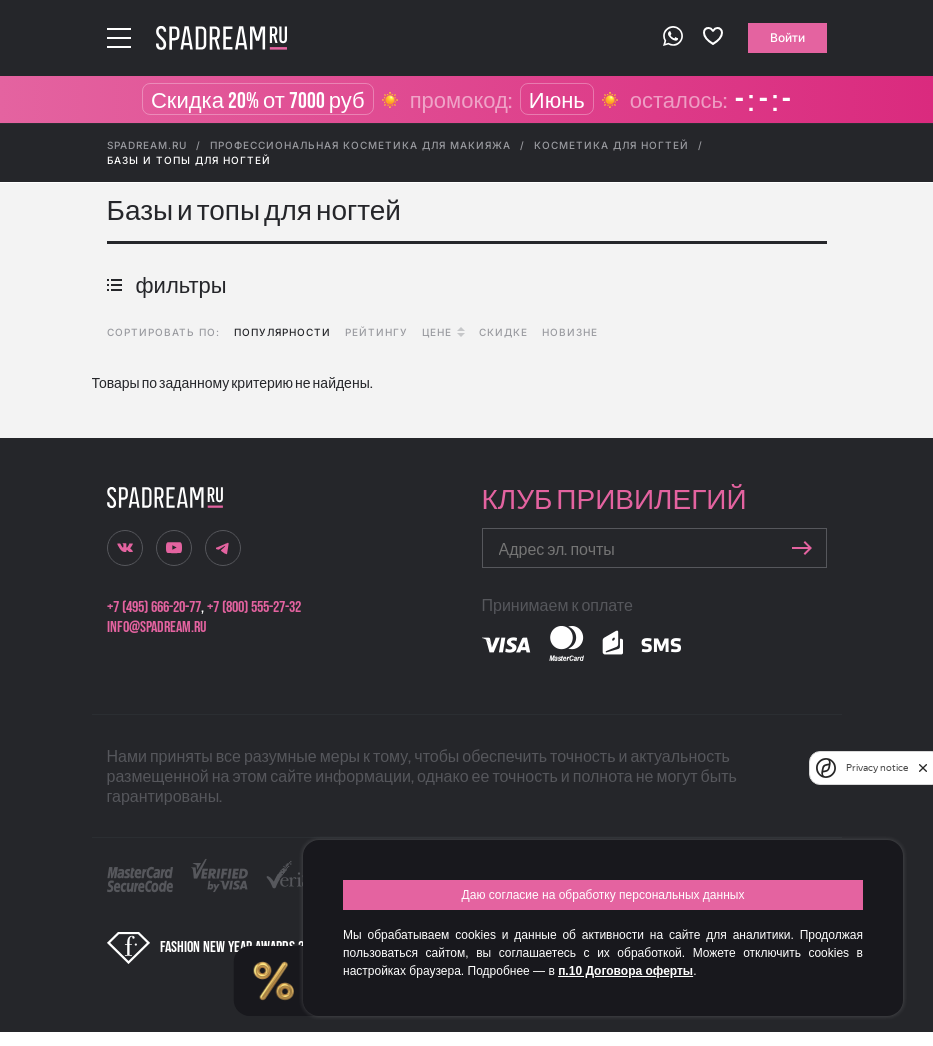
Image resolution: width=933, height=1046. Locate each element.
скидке (503, 332)
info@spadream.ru (156, 627)
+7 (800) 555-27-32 (254, 607)
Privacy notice (877, 767)
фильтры (167, 286)
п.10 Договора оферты (625, 971)
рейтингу (376, 332)
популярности (282, 332)
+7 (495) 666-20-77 (154, 607)
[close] (923, 768)
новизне (570, 332)
